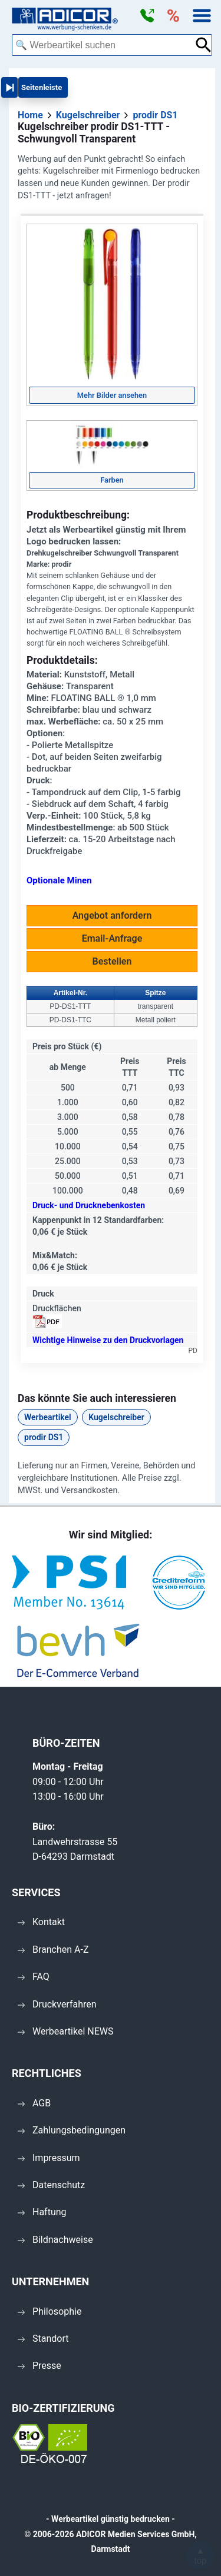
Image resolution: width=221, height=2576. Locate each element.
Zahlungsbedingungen (72, 2130)
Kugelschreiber (116, 1417)
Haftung (42, 2212)
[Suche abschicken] (203, 45)
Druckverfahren (57, 2004)
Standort (43, 2338)
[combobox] (103, 45)
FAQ (34, 1976)
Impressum (49, 2157)
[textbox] (103, 45)
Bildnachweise (55, 2239)
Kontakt (41, 1921)
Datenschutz (51, 2185)
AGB (34, 2103)
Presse (39, 2365)
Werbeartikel (47, 1417)
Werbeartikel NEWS (65, 2031)
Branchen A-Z (53, 1949)
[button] (147, 16)
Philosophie (49, 2311)
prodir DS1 (43, 1437)
